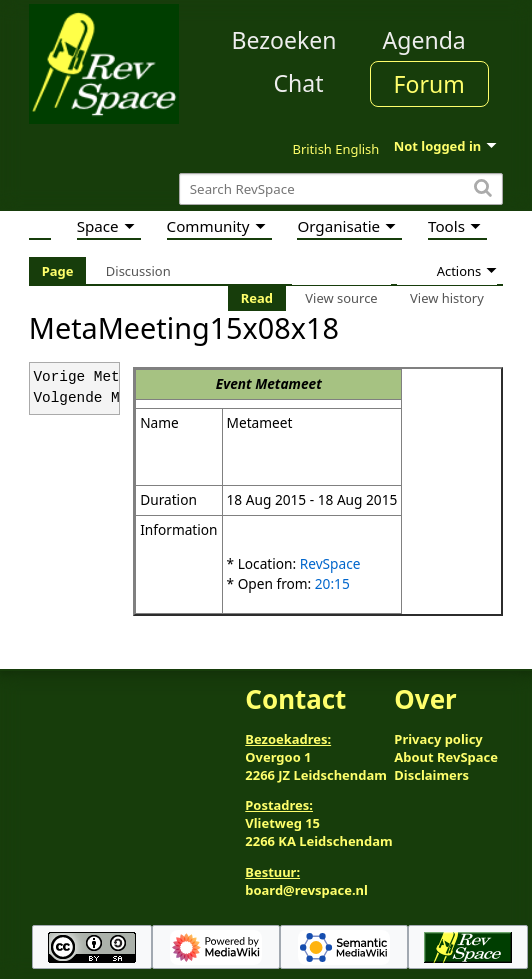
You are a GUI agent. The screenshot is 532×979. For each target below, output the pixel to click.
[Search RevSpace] (341, 189)
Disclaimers (431, 775)
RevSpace (330, 563)
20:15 (332, 583)
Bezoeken (284, 40)
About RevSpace (446, 757)
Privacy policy (438, 739)
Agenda (424, 40)
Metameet (288, 383)
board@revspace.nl (306, 890)
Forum (429, 84)
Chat (298, 83)
